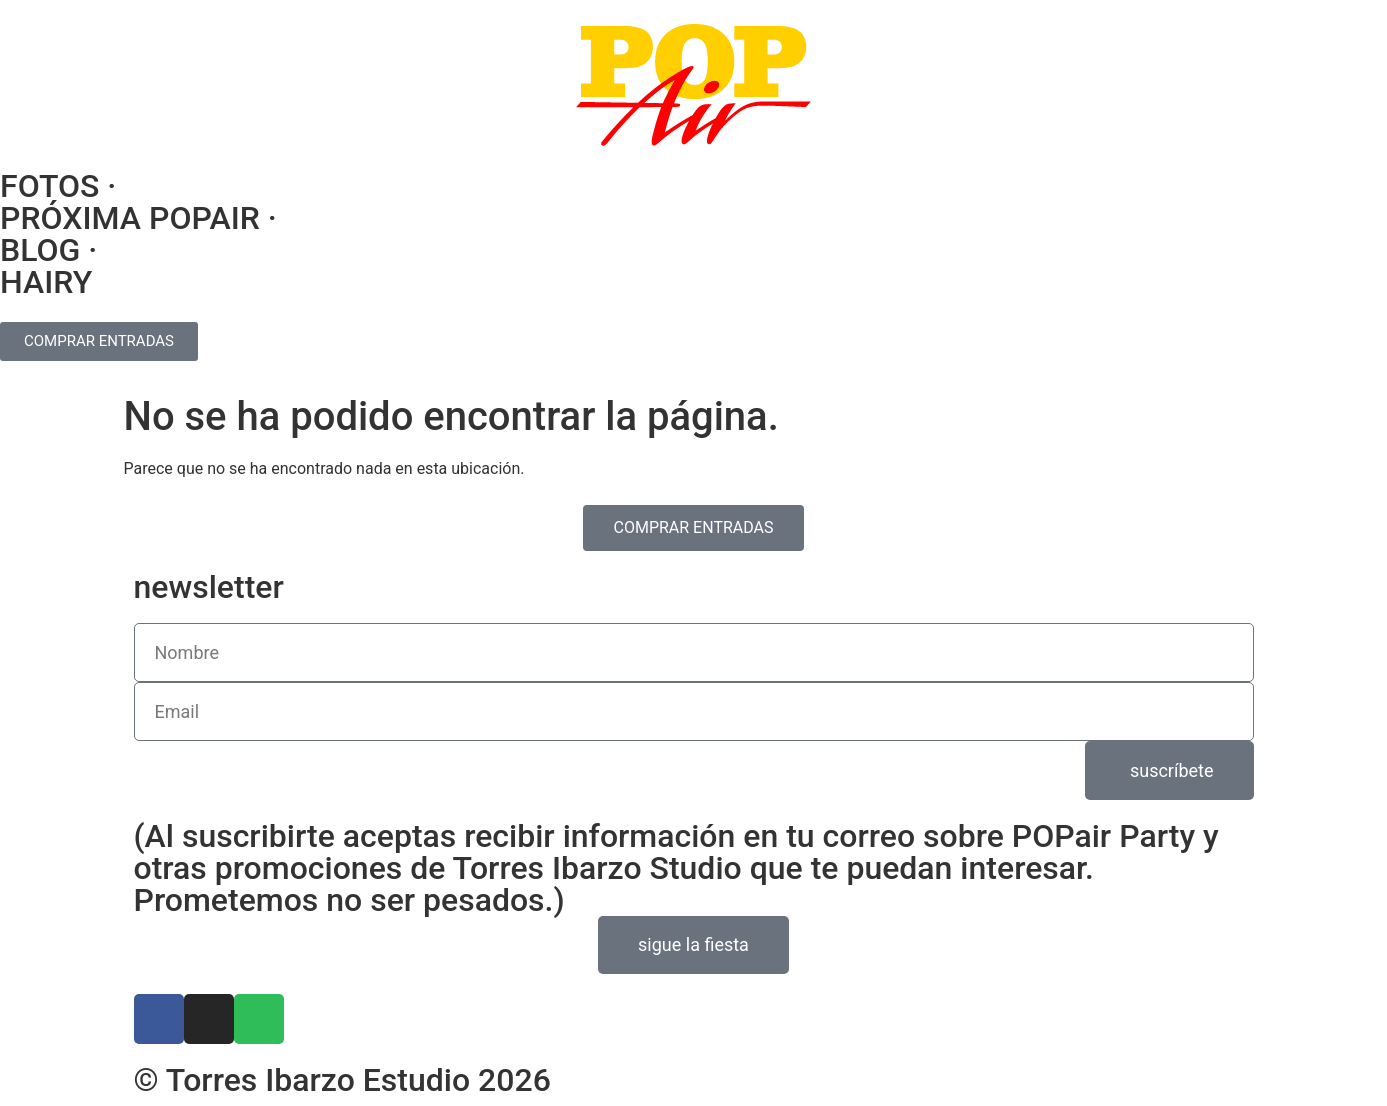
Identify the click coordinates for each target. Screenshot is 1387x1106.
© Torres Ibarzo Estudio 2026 (342, 1080)
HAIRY (46, 282)
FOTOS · (58, 186)
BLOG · (48, 250)
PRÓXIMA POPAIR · (138, 218)
